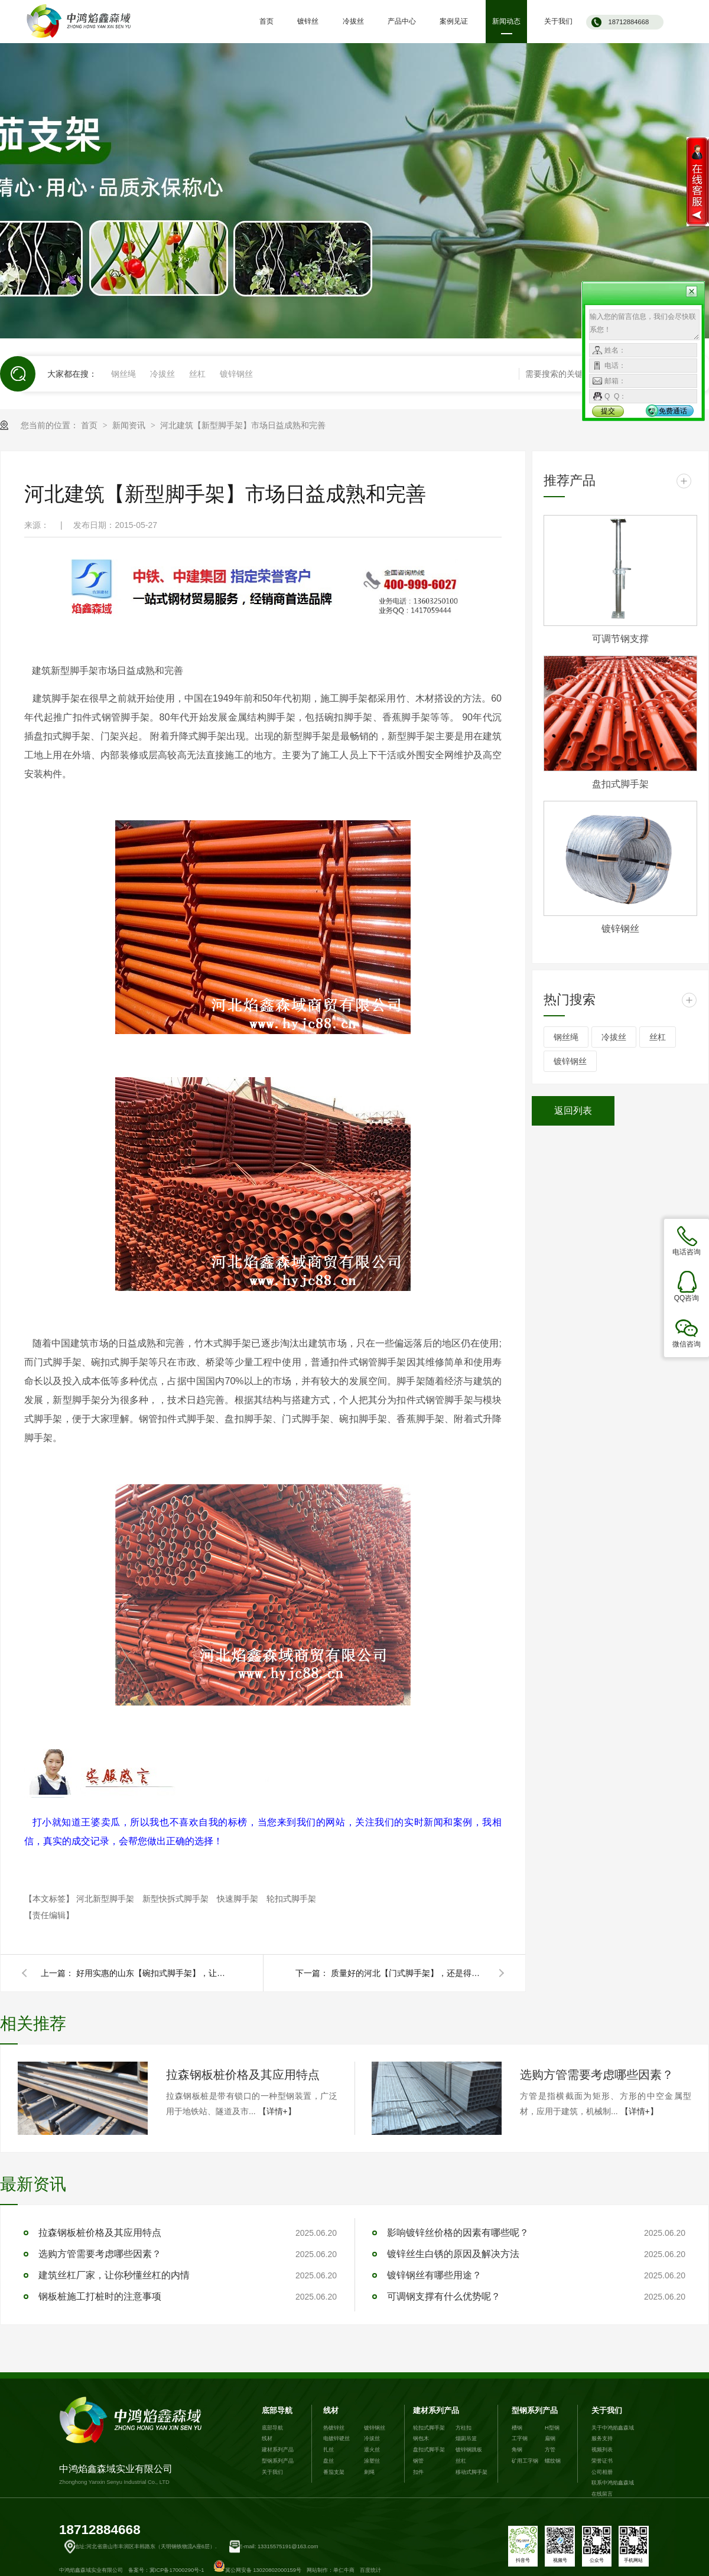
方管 (550, 2450)
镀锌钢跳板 (469, 2450)
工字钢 (520, 2438)
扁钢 (550, 2438)
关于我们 (272, 2472)
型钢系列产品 (278, 2461)
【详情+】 (277, 2111)
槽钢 (517, 2428)
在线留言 (602, 2494)
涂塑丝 (372, 2461)
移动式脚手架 (471, 2472)
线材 (267, 2438)
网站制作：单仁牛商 (330, 2570)
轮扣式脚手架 (291, 1898)
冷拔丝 (162, 374)
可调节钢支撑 (620, 639)
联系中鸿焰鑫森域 (612, 2483)
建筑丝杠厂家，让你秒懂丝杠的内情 (114, 2275)
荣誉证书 (602, 2461)
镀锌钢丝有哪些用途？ (434, 2275)
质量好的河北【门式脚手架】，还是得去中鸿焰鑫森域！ (407, 1973)
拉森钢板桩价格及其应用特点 (243, 2074)
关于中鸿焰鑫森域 (612, 2428)
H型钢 (552, 2428)
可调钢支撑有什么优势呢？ (443, 2296)
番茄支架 (333, 2472)
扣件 (418, 2472)
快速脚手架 (239, 1898)
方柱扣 (463, 2428)
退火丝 (372, 2450)
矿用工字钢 (525, 2461)
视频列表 (602, 2450)
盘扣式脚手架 (620, 784)
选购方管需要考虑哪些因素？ (597, 2074)
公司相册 (602, 2472)
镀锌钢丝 (236, 374)
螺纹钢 (553, 2461)
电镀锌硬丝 (336, 2438)
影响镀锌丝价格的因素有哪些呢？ (458, 2233)
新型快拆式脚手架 (176, 1898)
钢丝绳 (123, 374)
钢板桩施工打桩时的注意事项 (99, 2296)
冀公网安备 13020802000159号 (257, 2570)
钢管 (418, 2461)
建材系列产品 (278, 2450)
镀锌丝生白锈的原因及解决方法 (453, 2254)
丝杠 (197, 374)
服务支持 (602, 2438)
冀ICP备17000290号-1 (176, 2570)
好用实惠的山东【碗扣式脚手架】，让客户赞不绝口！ (153, 1973)
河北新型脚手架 (106, 1898)
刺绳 (369, 2472)
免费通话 (673, 411)
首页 (90, 425)
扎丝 (328, 2450)
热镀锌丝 (333, 2428)
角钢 (517, 2450)
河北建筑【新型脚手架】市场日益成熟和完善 (243, 425)
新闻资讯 (130, 425)
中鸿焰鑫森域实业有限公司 (133, 2441)
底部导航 (277, 2411)
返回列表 (573, 1111)
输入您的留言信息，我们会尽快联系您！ (644, 325)
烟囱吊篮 (466, 2438)
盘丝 (328, 2461)
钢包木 (421, 2438)
